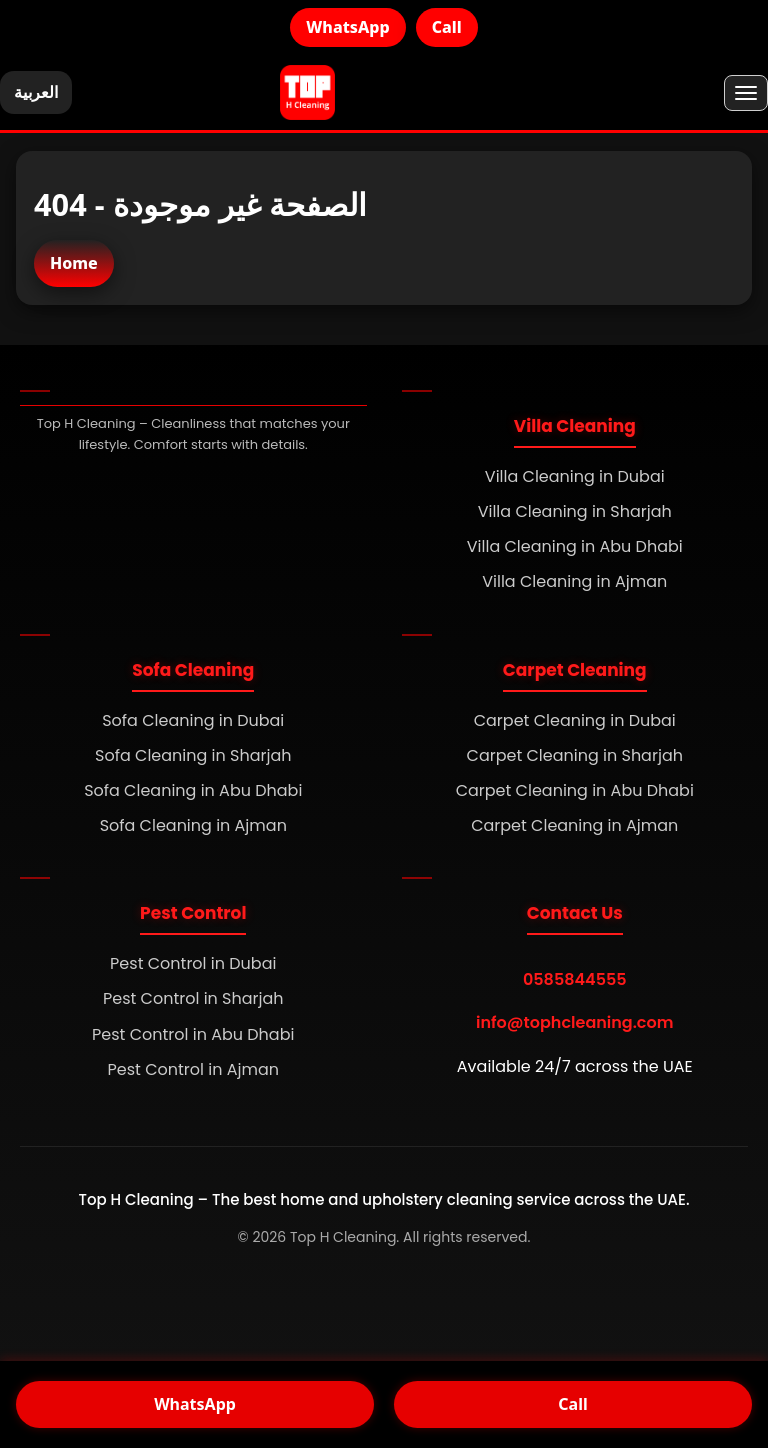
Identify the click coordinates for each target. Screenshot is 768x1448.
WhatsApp (347, 27)
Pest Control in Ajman (193, 1069)
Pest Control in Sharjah (193, 998)
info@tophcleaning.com (574, 1022)
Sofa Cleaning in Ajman (193, 825)
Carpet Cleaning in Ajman (574, 825)
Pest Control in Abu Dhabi (193, 1034)
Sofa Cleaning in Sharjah (193, 755)
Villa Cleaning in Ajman (574, 581)
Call (447, 27)
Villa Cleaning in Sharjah (575, 511)
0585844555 (575, 979)
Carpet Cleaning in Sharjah (575, 755)
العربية (36, 92)
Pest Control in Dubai (193, 963)
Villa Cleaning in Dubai (575, 476)
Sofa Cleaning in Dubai (193, 720)
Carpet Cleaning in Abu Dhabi (575, 790)
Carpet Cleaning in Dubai (575, 720)
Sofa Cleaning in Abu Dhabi (193, 790)
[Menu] (746, 93)
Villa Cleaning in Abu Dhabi (575, 546)
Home (74, 263)
